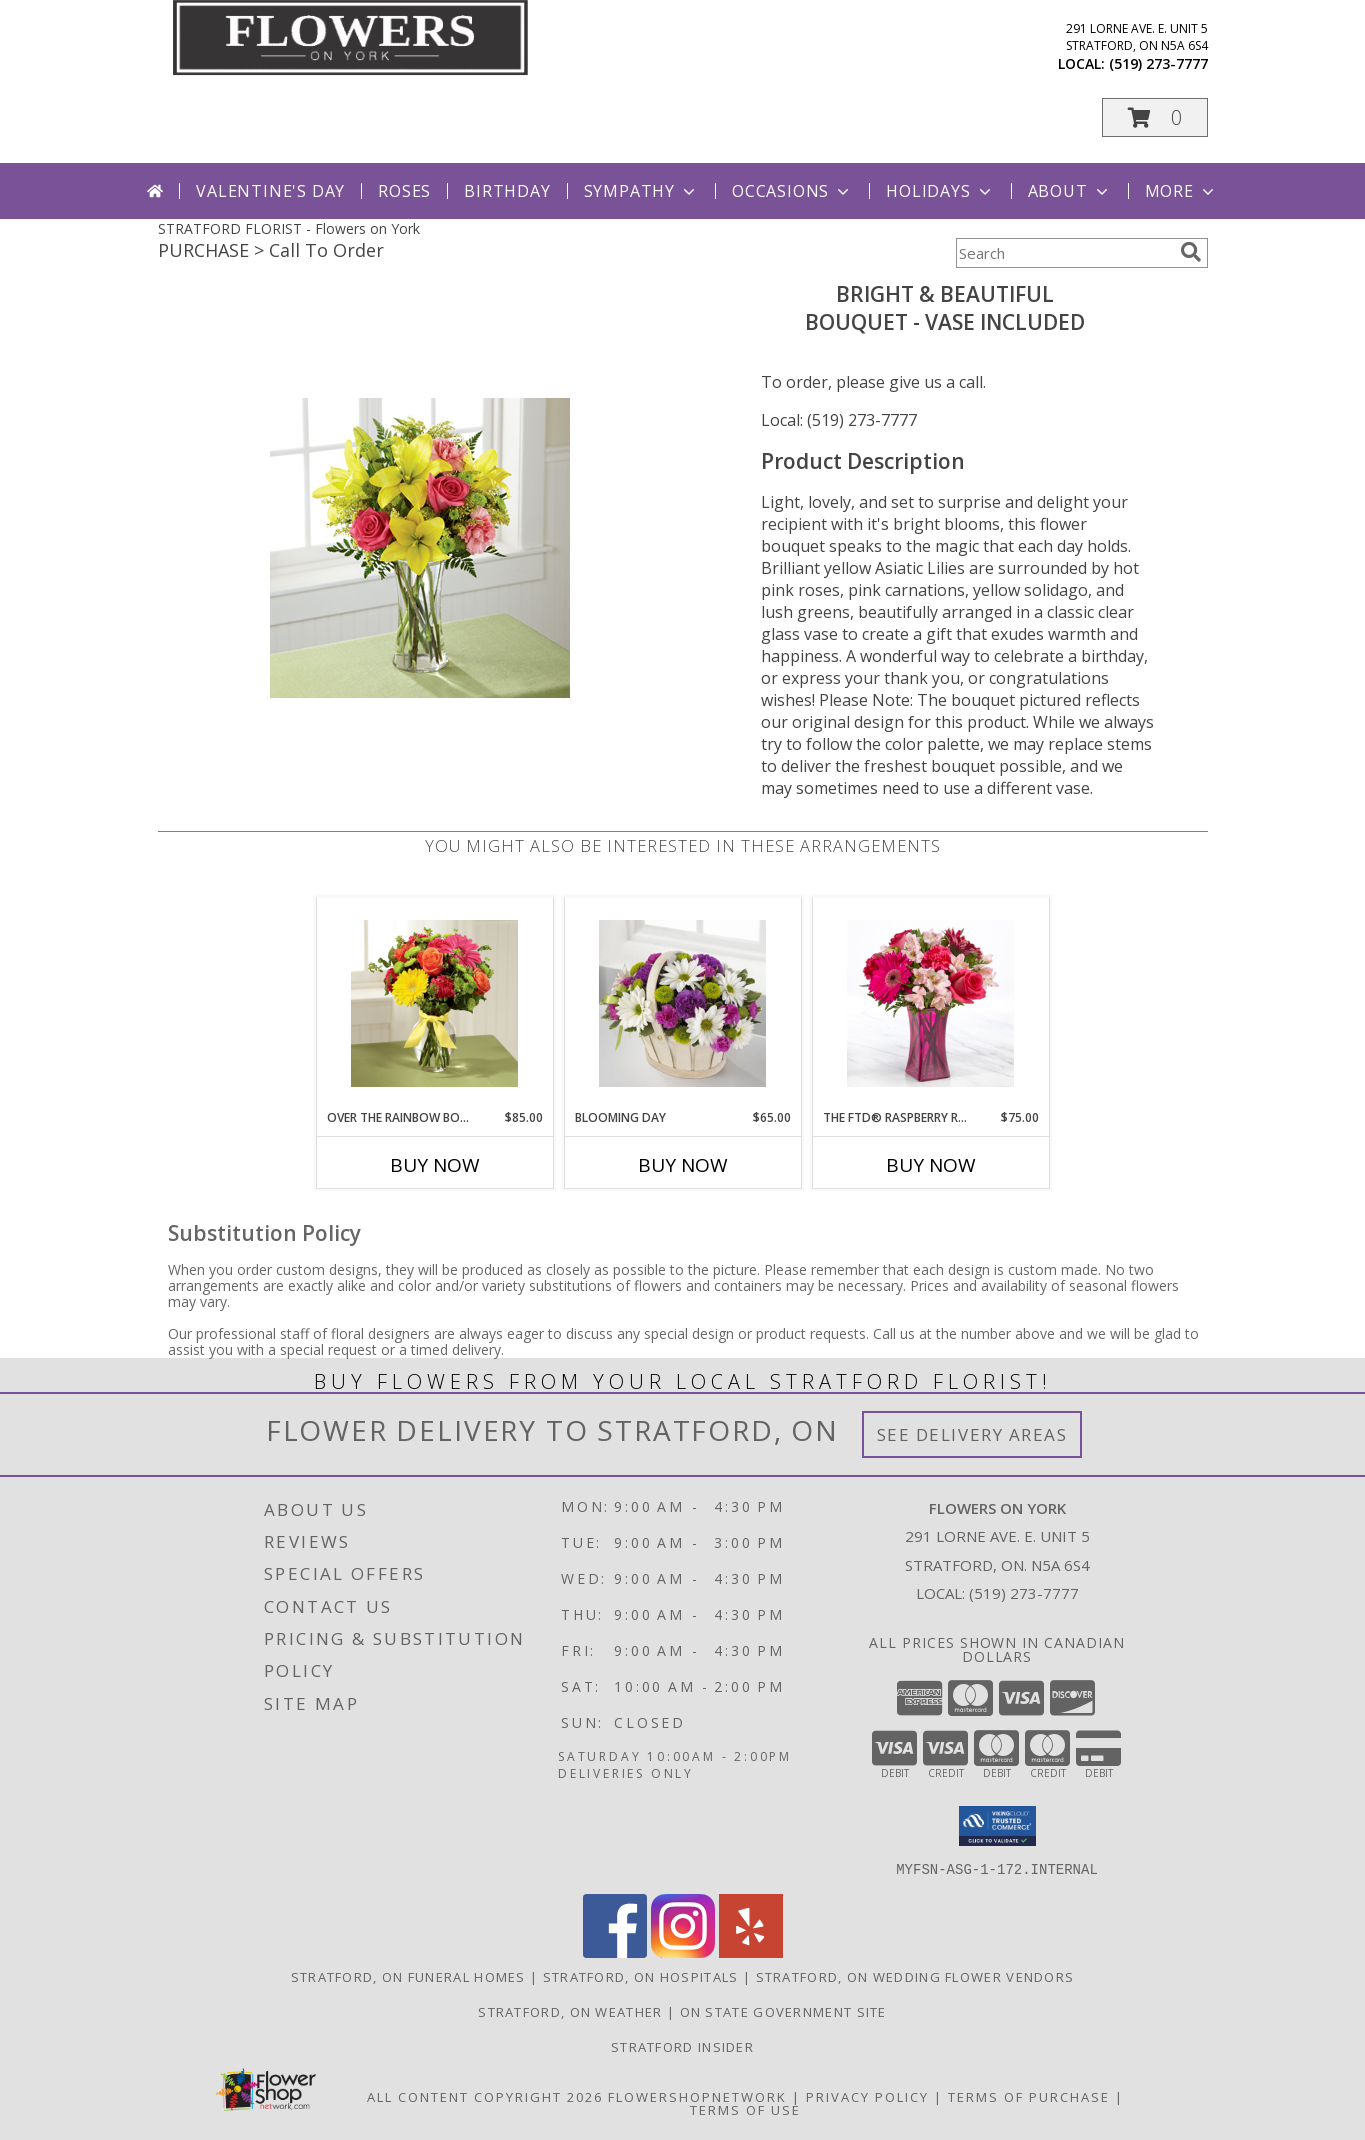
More (1181, 191)
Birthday (507, 191)
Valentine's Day (270, 191)
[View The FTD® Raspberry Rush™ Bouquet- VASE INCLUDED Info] (930, 1003)
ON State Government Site (783, 2011)
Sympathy (641, 191)
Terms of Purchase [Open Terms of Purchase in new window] (1029, 2096)
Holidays (940, 191)
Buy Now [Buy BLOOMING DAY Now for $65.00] (683, 1165)
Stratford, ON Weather (570, 2011)
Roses (404, 191)
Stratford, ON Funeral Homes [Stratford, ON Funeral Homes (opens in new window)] (408, 1976)
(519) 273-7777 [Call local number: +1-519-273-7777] (1158, 63)
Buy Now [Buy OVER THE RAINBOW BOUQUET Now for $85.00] (435, 1165)
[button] (1155, 117)
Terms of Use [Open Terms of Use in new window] (745, 2109)
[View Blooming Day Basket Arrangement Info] (682, 1003)
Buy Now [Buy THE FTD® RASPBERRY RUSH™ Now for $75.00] (931, 1165)
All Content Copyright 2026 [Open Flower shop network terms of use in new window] (485, 2096)
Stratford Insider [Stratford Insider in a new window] (682, 2046)
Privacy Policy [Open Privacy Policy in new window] (867, 2096)
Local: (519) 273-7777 (839, 420)
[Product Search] (1064, 253)
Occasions (792, 191)
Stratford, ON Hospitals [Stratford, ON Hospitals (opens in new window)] (641, 1976)
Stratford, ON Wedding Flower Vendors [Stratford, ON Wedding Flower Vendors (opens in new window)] (915, 1976)
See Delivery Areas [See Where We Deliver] (972, 1434)
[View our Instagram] (683, 1951)
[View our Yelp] (751, 1951)
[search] (1191, 252)
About (1070, 191)
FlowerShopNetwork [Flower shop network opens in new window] (697, 2096)
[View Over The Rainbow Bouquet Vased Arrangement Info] (434, 1003)
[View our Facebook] (615, 1951)
